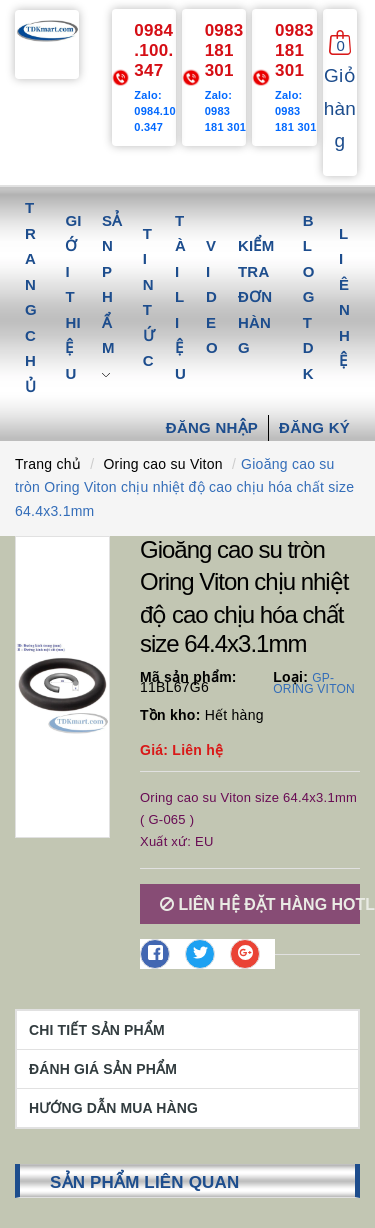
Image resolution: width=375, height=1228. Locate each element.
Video (212, 296)
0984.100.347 (153, 50)
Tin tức (149, 297)
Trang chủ (31, 297)
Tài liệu (180, 297)
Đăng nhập (212, 427)
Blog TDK (309, 297)
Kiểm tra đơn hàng (256, 296)
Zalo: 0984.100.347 (155, 111)
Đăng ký (314, 427)
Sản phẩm (112, 297)
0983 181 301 (224, 50)
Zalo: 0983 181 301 (226, 111)
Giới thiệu (73, 297)
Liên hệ (344, 297)
